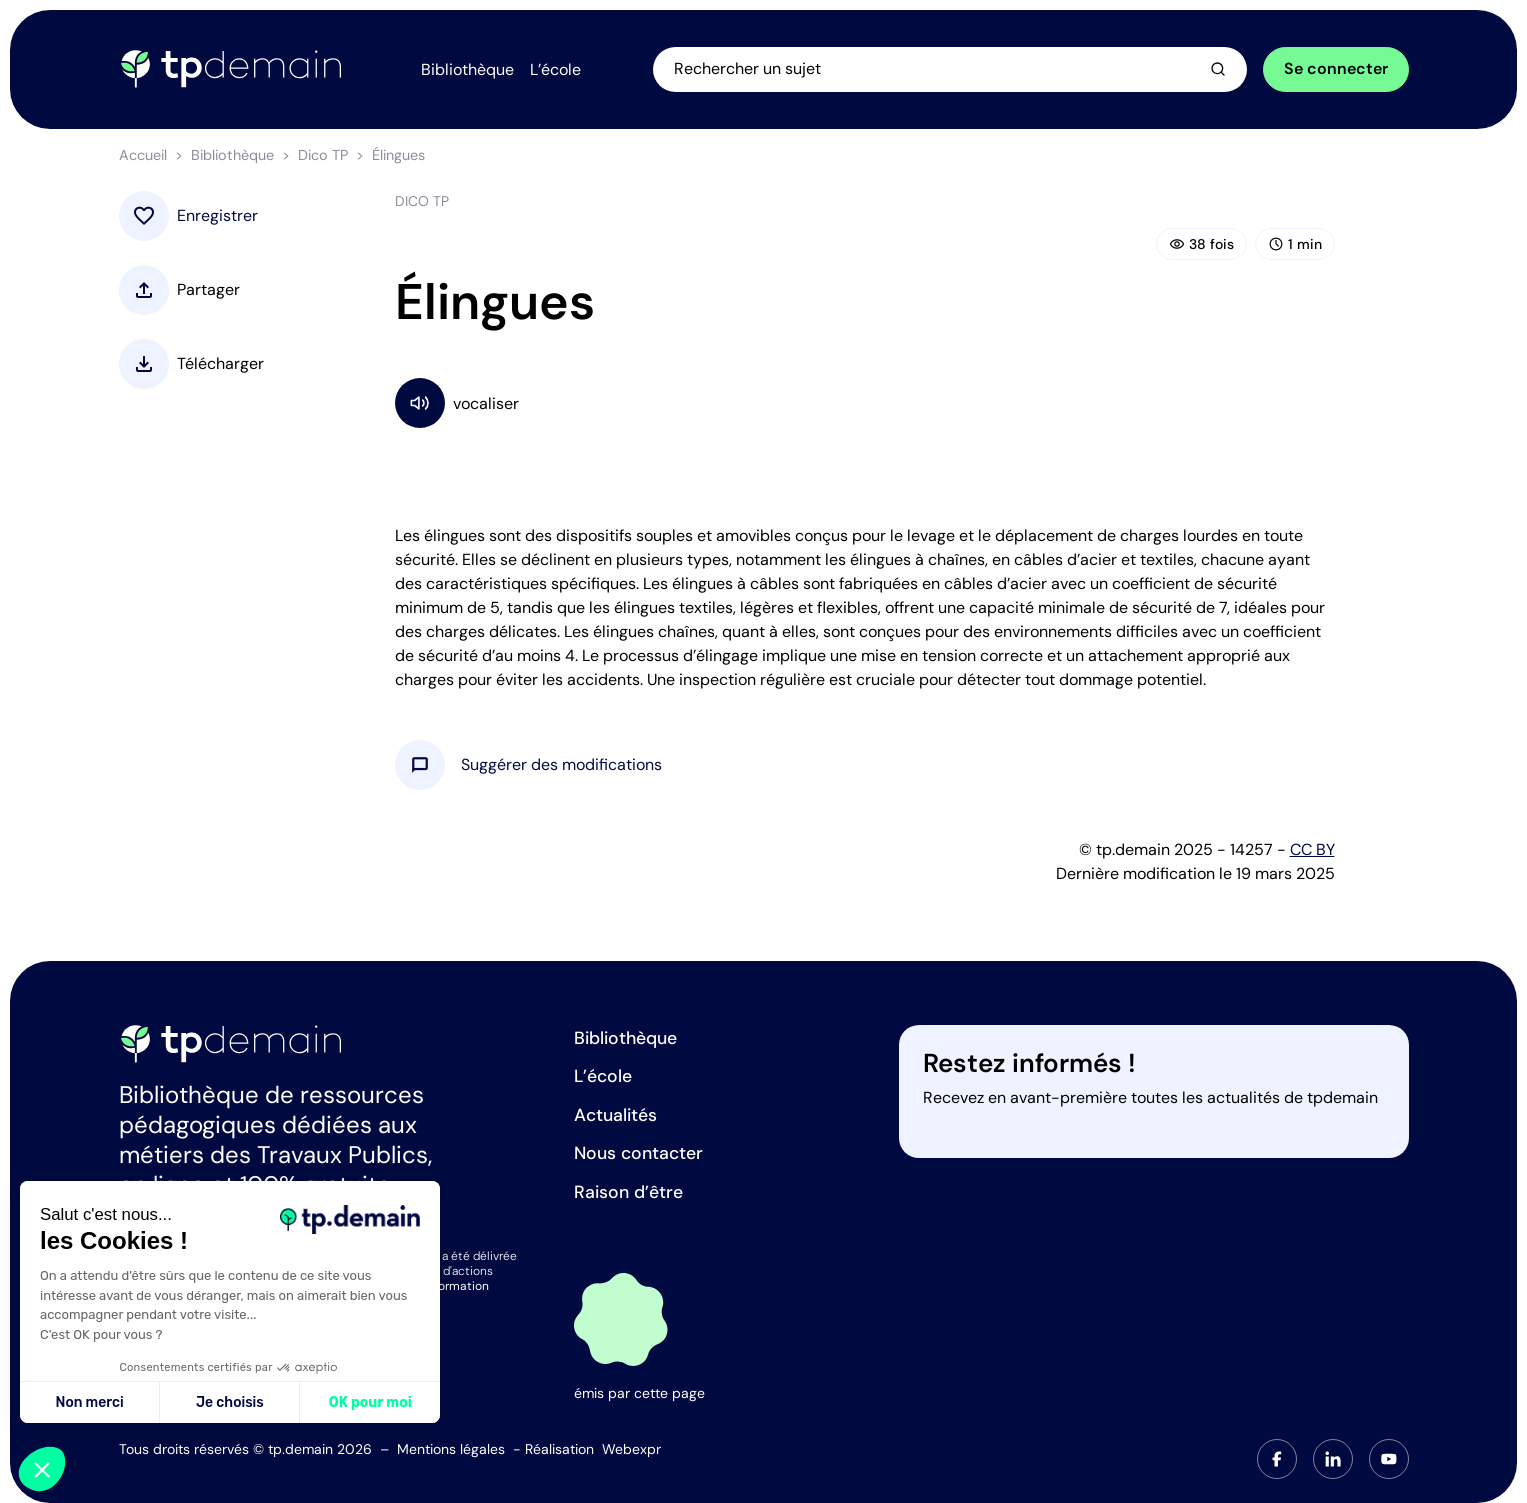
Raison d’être (628, 1192)
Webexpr (631, 1449)
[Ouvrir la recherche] (950, 69)
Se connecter (1336, 68)
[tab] (1277, 1459)
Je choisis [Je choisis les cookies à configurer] (230, 1402)
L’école (603, 1076)
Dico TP (323, 155)
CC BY (1312, 849)
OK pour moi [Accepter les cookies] (370, 1402)
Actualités (615, 1115)
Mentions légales (451, 1449)
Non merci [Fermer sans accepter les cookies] (89, 1402)
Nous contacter (638, 1153)
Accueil (143, 155)
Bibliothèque (232, 155)
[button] (561, 765)
